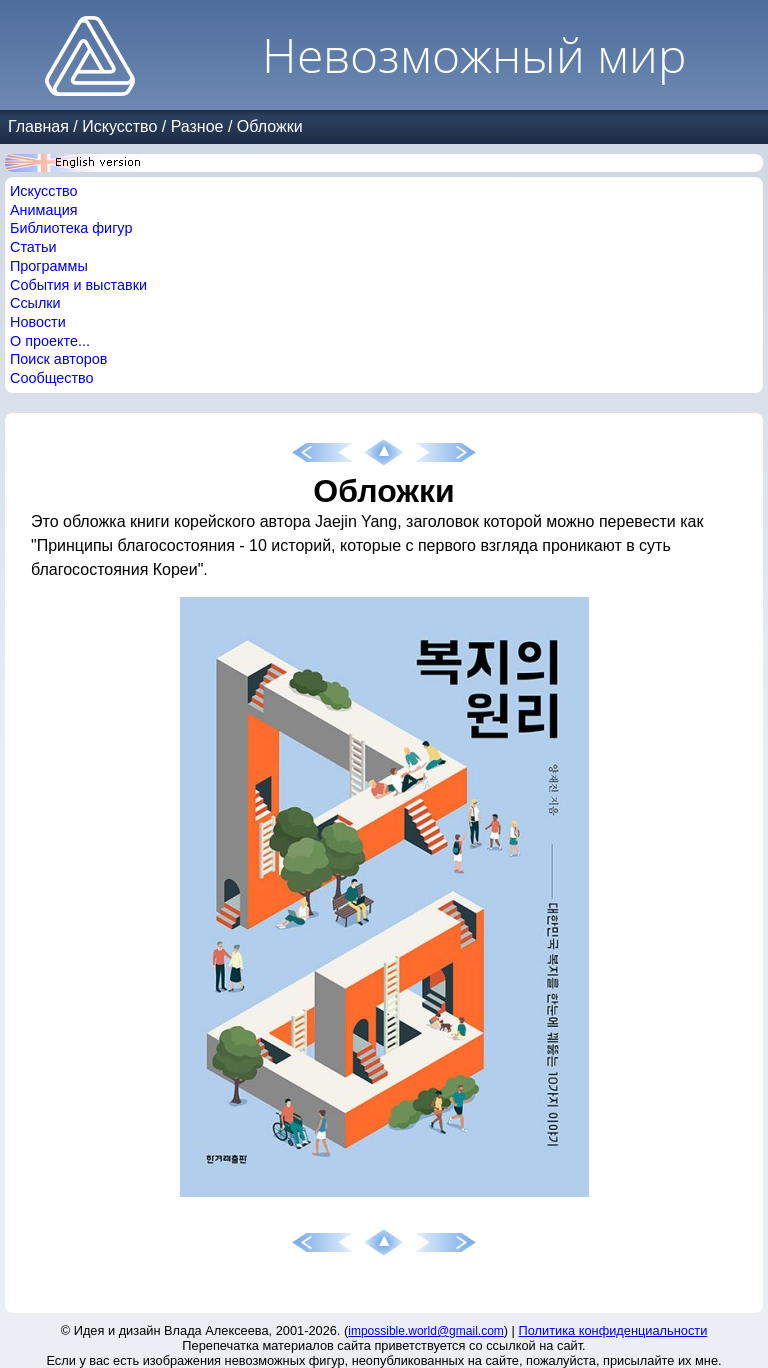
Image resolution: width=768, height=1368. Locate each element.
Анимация (44, 210)
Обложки (270, 126)
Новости (38, 322)
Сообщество (52, 378)
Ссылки (35, 303)
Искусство (119, 126)
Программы (49, 266)
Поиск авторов (58, 359)
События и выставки (78, 285)
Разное (197, 126)
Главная (38, 126)
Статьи (33, 247)
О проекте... (50, 341)
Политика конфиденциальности (613, 1330)
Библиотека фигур (71, 228)
